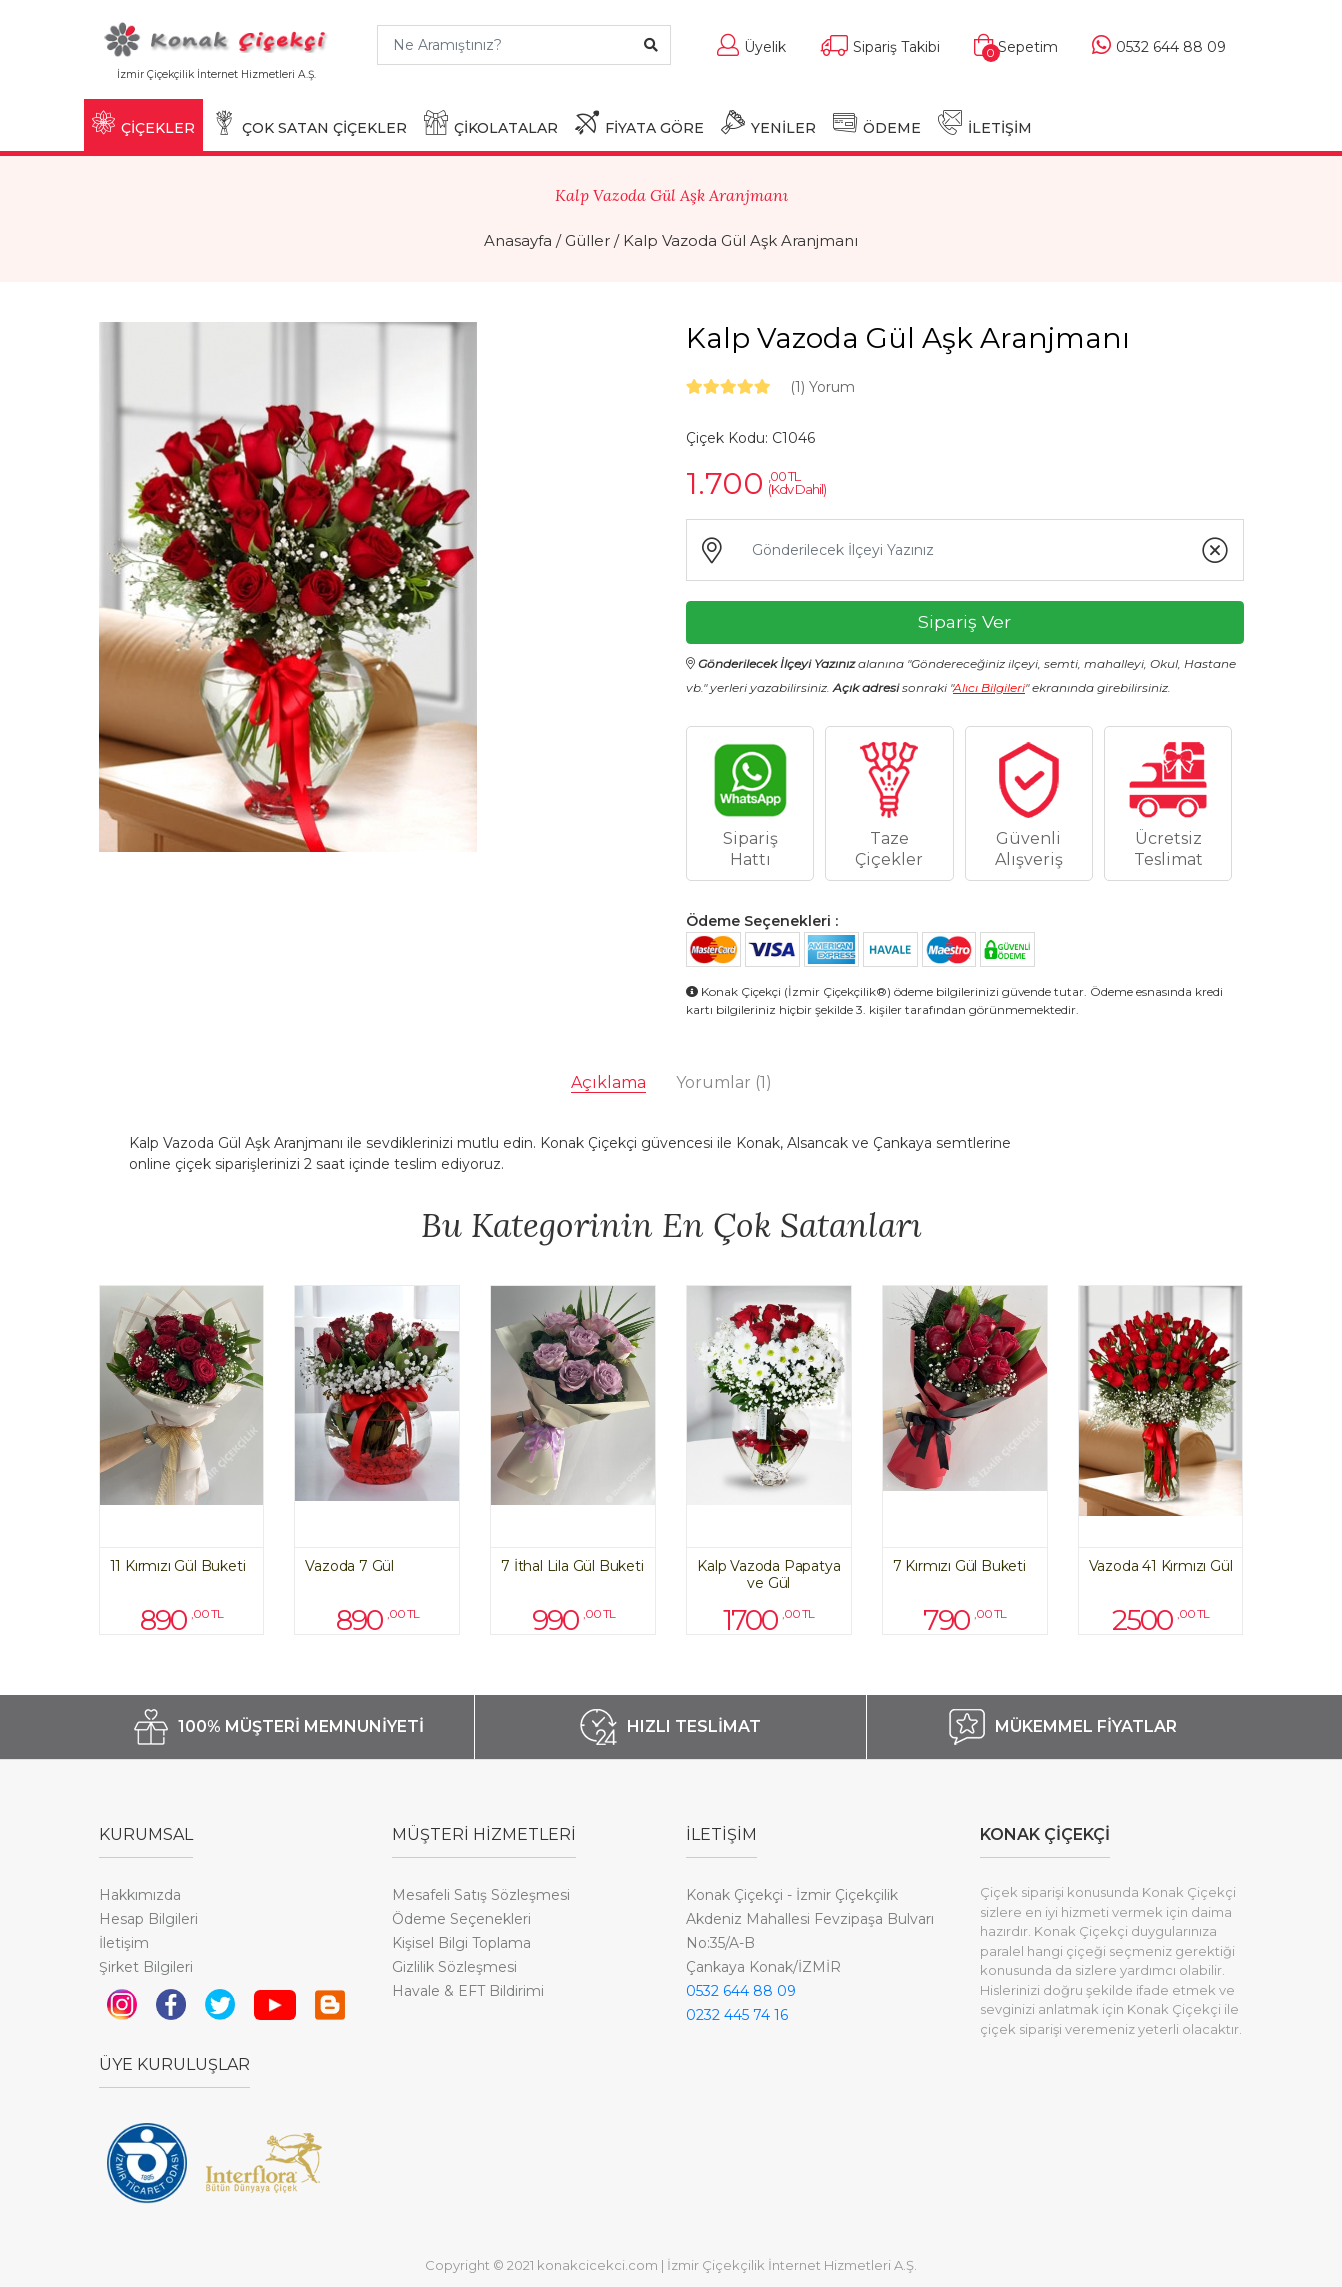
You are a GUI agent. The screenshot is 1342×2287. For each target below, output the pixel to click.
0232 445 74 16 (737, 2015)
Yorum (822, 387)
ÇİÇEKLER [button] (143, 123)
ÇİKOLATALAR (491, 123)
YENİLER (768, 123)
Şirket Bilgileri (146, 1967)
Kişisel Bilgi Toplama (461, 1943)
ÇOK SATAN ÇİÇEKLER (309, 123)
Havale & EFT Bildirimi (468, 1991)
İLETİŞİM (985, 123)
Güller (587, 240)
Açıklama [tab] (608, 1082)
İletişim (124, 1943)
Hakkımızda (140, 1895)
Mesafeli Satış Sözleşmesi (481, 1895)
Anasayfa (518, 240)
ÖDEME (877, 123)
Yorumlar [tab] (724, 1082)
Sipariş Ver (964, 621)
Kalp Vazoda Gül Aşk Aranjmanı (740, 240)
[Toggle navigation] (331, 83)
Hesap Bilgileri (148, 1919)
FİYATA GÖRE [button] (639, 123)
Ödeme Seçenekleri (461, 1919)
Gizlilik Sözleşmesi (454, 1967)
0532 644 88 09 (741, 1991)
